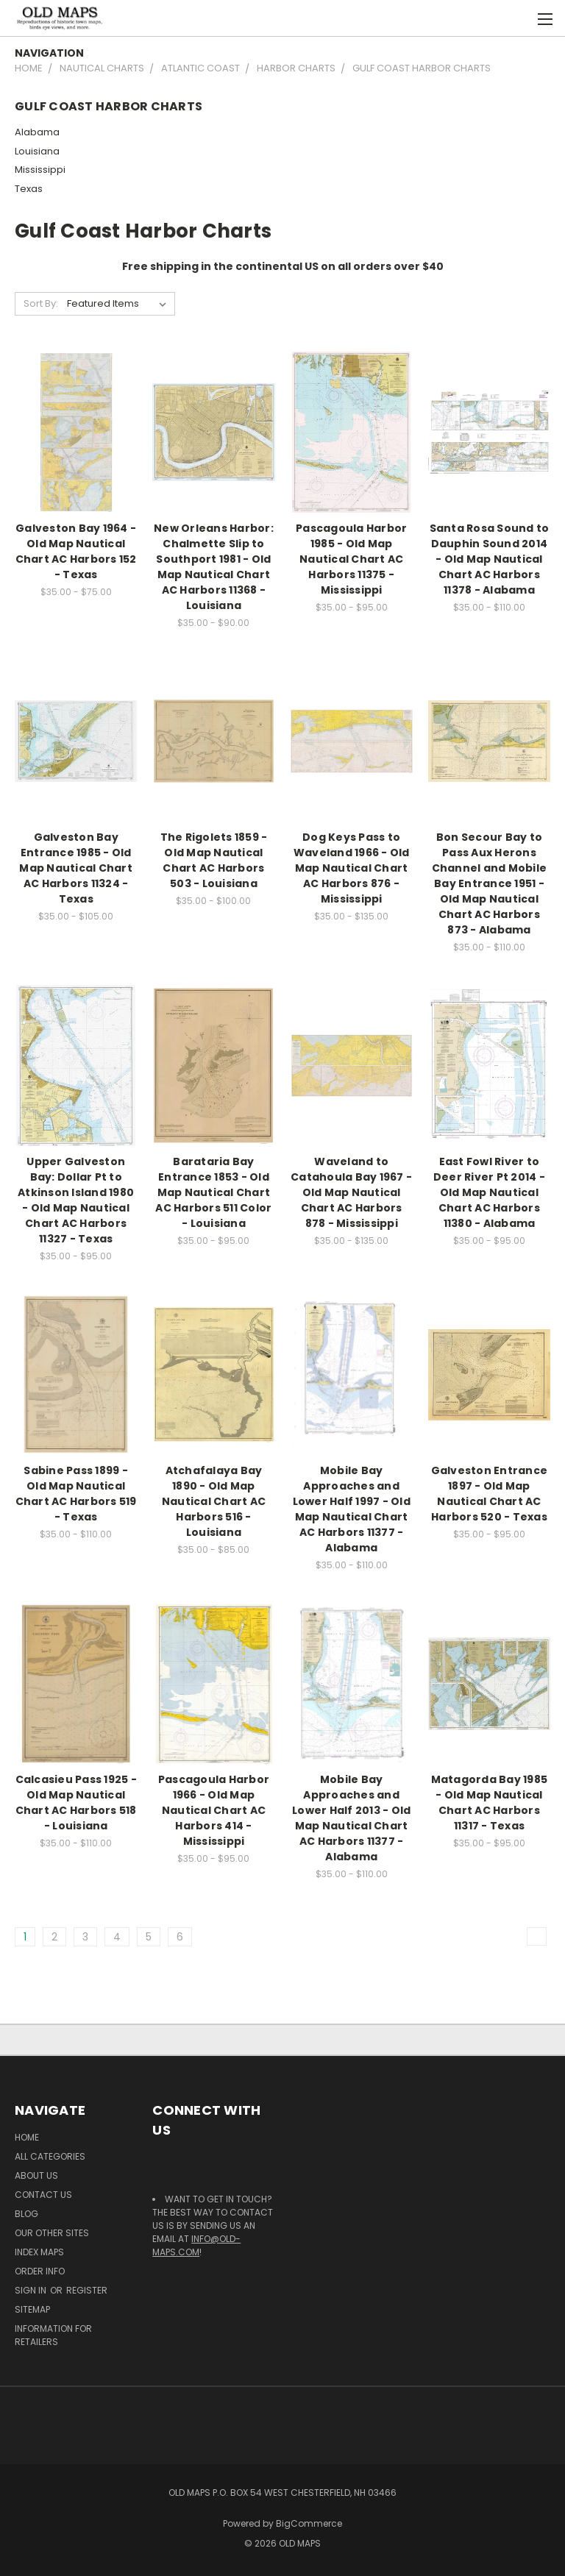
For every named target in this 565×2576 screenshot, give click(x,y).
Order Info (40, 2271)
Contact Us (43, 2194)
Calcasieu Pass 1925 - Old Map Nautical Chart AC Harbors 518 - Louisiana (76, 1802)
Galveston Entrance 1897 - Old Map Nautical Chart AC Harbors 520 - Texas (489, 1493)
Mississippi (40, 170)
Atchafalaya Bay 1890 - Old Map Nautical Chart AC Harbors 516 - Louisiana (214, 1501)
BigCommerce (309, 2523)
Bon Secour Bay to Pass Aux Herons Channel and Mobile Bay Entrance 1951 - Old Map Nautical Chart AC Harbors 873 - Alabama (489, 883)
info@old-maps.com (196, 2245)
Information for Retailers (53, 2335)
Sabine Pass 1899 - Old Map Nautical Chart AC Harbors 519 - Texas (76, 1493)
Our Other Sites (52, 2233)
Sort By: (41, 303)
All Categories (50, 2156)
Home (27, 2137)
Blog (26, 2213)
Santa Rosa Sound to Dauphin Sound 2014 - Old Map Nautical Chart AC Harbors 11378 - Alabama (490, 559)
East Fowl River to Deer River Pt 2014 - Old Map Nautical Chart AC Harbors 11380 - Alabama (489, 1192)
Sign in (32, 2290)
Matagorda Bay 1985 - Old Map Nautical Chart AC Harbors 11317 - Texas (489, 1802)
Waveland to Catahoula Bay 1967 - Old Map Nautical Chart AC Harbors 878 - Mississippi (351, 1192)
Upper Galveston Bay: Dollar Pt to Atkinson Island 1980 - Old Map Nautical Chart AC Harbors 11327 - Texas (76, 1200)
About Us (36, 2175)
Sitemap (32, 2309)
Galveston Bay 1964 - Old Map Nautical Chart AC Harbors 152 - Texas (76, 551)
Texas (29, 189)
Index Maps (39, 2252)
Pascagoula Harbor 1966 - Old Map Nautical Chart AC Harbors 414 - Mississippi (213, 1810)
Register (86, 2290)
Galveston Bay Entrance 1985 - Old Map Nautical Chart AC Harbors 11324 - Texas (75, 868)
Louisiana (37, 151)
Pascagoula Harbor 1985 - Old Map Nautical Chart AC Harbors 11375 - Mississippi (351, 559)
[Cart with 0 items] (517, 18)
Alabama (37, 132)
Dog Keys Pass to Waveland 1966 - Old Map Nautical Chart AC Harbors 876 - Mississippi (352, 868)
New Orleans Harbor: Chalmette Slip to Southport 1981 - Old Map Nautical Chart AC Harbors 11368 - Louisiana (214, 567)
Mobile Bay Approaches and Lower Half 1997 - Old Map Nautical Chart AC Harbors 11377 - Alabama (352, 1509)
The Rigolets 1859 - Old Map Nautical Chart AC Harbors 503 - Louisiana (214, 860)
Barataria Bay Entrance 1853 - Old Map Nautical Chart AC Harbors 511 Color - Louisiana (213, 1192)
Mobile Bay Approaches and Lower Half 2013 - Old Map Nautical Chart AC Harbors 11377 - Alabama (351, 1818)
